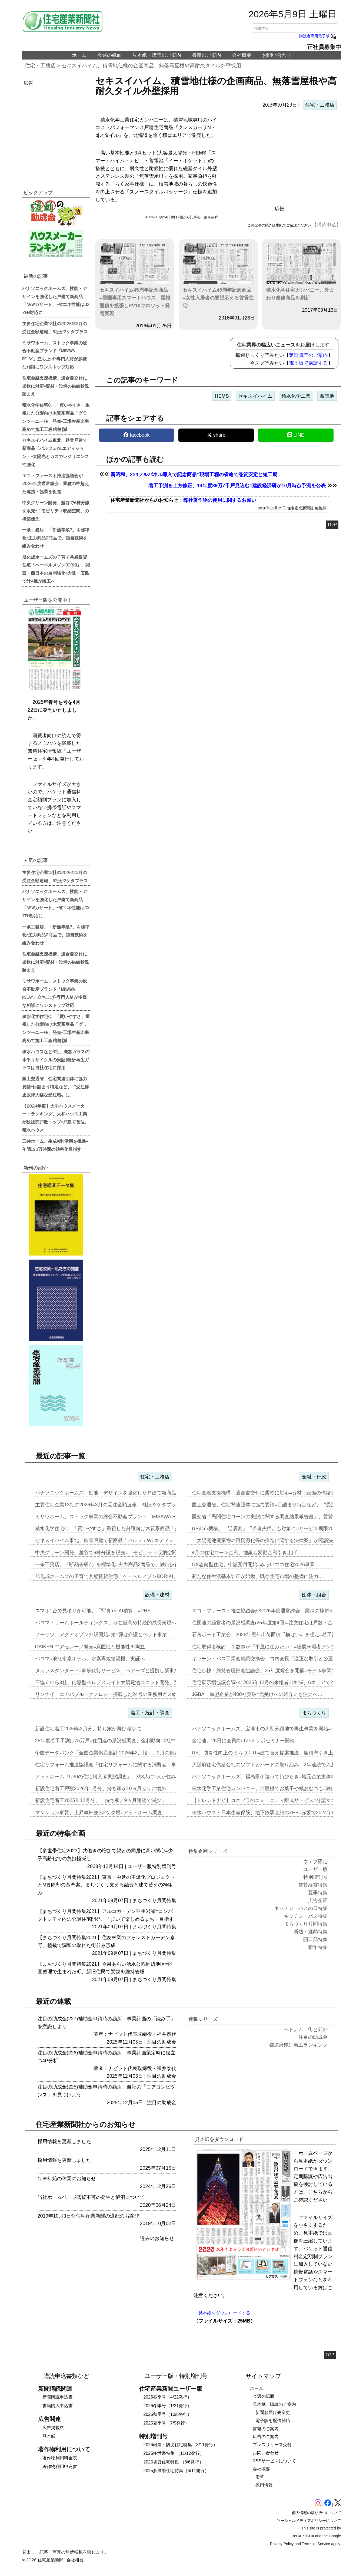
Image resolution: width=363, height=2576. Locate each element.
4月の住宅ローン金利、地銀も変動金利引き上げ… (247, 1552)
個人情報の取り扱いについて (316, 2513)
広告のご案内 (266, 2436)
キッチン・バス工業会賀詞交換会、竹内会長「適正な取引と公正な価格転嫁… (277, 1658)
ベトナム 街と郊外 (306, 2029)
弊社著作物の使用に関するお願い (219, 500)
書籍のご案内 (206, 55)
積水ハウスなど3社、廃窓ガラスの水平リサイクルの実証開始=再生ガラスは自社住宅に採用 (55, 1059)
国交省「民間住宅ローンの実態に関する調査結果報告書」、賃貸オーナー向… (277, 1516)
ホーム (79, 55)
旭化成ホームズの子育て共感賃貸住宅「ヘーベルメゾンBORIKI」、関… (114, 1576)
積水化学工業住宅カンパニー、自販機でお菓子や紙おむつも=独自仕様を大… (276, 1788)
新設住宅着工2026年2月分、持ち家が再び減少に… (90, 1728)
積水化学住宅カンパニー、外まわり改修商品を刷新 (301, 272)
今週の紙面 (109, 55)
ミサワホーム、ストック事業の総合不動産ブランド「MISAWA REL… (111, 1516)
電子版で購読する (308, 363)
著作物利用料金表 (59, 2458)
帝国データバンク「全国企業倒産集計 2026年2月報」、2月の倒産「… (112, 1752)
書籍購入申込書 (57, 2405)
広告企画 (318, 1900)
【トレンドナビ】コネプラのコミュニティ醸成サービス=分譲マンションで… (276, 1800)
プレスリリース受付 (272, 2444)
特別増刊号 (164, 1866)
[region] (279, 159)
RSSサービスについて (274, 2461)
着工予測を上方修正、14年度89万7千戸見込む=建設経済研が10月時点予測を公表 (237, 485)
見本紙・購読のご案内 (156, 55)
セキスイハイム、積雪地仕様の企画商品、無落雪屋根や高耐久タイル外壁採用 (151, 65)
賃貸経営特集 (313, 1884)
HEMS (222, 396)
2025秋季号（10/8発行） (168, 2414)
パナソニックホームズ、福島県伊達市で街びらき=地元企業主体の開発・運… (276, 1776)
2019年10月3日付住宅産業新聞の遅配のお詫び (88, 2216)
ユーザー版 (140, 1866)
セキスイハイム (255, 396)
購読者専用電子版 (318, 36)
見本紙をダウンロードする (224, 2313)
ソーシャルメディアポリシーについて (309, 2520)
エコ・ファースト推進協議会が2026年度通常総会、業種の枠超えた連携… (273, 1610)
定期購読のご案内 (308, 355)
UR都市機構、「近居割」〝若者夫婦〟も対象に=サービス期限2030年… (270, 1528)
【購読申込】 (326, 225)
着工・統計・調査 (150, 1712)
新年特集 (318, 1947)
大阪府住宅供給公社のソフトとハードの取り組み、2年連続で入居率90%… (273, 1764)
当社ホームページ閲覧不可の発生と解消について (91, 2197)
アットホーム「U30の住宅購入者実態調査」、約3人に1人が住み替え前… (115, 1776)
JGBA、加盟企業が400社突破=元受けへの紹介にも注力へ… (257, 1694)
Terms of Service (316, 2544)
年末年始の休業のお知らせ (67, 2178)
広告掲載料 (53, 2427)
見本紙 (48, 2436)
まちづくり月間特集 (154, 1900)
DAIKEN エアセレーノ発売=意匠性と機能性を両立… (92, 1646)
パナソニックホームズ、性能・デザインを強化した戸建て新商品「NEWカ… (118, 1492)
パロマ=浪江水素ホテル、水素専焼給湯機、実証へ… (92, 1658)
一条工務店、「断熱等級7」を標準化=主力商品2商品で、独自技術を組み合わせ (55, 537)
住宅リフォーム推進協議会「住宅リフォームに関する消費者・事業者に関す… (120, 1764)
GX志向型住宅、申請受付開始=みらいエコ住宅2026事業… (256, 1564)
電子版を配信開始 (272, 2420)
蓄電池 (327, 396)
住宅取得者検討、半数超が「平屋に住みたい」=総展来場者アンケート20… (274, 1646)
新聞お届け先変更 (272, 2412)
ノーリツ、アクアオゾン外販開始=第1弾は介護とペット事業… (103, 1634)
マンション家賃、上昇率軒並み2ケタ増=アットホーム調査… (101, 1812)
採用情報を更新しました (64, 2141)
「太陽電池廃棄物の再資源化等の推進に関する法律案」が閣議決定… (267, 1540)
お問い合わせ (276, 55)
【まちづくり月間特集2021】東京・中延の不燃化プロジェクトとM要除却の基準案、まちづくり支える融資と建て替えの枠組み (106, 1885)
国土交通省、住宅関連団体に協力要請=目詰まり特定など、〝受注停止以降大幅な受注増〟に (55, 1086)
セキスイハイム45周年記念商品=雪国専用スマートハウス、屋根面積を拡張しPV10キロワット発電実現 (135, 279)
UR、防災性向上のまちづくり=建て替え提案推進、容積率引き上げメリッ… (275, 1752)
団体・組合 (314, 1594)
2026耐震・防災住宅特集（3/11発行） (181, 2444)
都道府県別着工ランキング (298, 2045)
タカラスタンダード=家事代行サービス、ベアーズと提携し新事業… (109, 1670)
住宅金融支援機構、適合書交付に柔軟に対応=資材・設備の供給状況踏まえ (55, 385)
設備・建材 (157, 1594)
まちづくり (314, 1712)
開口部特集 (315, 1939)
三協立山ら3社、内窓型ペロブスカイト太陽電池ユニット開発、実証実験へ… (119, 1682)
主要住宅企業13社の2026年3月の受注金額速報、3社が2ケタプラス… (110, 1504)
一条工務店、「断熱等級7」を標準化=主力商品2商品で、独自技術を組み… (117, 1564)
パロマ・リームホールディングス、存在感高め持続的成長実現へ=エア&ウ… (118, 1622)
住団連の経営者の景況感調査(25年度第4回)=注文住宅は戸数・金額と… (269, 1622)
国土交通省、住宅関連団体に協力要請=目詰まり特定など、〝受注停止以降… (276, 1504)
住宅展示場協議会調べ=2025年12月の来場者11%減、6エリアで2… (265, 1682)
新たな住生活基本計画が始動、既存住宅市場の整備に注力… (257, 1576)
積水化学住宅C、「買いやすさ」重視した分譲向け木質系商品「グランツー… (119, 1528)
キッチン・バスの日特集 (301, 1908)
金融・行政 (314, 1477)
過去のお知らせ (157, 2238)
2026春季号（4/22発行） (168, 2397)
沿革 (259, 2477)
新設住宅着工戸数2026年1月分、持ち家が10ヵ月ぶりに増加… (103, 1788)
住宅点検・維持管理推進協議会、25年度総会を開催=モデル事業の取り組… (274, 1670)
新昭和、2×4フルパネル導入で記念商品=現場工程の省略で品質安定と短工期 (194, 474)
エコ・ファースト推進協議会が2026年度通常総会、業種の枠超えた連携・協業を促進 (55, 483)
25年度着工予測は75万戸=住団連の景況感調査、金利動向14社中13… (110, 1740)
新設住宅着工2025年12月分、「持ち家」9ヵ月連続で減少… (100, 1800)
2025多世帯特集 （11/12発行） (174, 2453)
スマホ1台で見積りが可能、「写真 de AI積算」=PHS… (95, 1610)
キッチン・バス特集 (306, 1916)
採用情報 (264, 2485)
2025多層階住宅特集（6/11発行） (176, 2470)
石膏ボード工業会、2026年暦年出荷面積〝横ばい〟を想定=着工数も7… (270, 1634)
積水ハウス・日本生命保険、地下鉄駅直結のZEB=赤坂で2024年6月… (268, 1812)
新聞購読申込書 (57, 2397)
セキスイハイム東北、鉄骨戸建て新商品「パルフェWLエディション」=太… (118, 1540)
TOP (332, 524)
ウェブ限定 (315, 1861)
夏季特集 (318, 1892)
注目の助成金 (161, 2042)
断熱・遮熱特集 (311, 1931)
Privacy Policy (282, 2544)
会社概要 (241, 55)
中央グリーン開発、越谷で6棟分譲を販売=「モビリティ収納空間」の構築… (118, 1552)
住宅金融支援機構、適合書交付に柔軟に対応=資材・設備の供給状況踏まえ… (276, 1492)
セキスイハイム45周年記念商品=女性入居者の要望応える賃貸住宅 (218, 275)
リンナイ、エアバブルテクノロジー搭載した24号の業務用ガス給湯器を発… (118, 1694)
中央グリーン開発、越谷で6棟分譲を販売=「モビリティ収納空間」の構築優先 (55, 510)
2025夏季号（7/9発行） (166, 2423)
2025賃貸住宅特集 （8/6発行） (174, 2462)
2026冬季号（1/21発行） (168, 2405)
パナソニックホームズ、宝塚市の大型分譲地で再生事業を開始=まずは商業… (276, 1728)
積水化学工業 (296, 396)
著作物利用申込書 (59, 2466)
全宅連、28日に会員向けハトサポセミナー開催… (245, 1740)
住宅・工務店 (40, 65)
